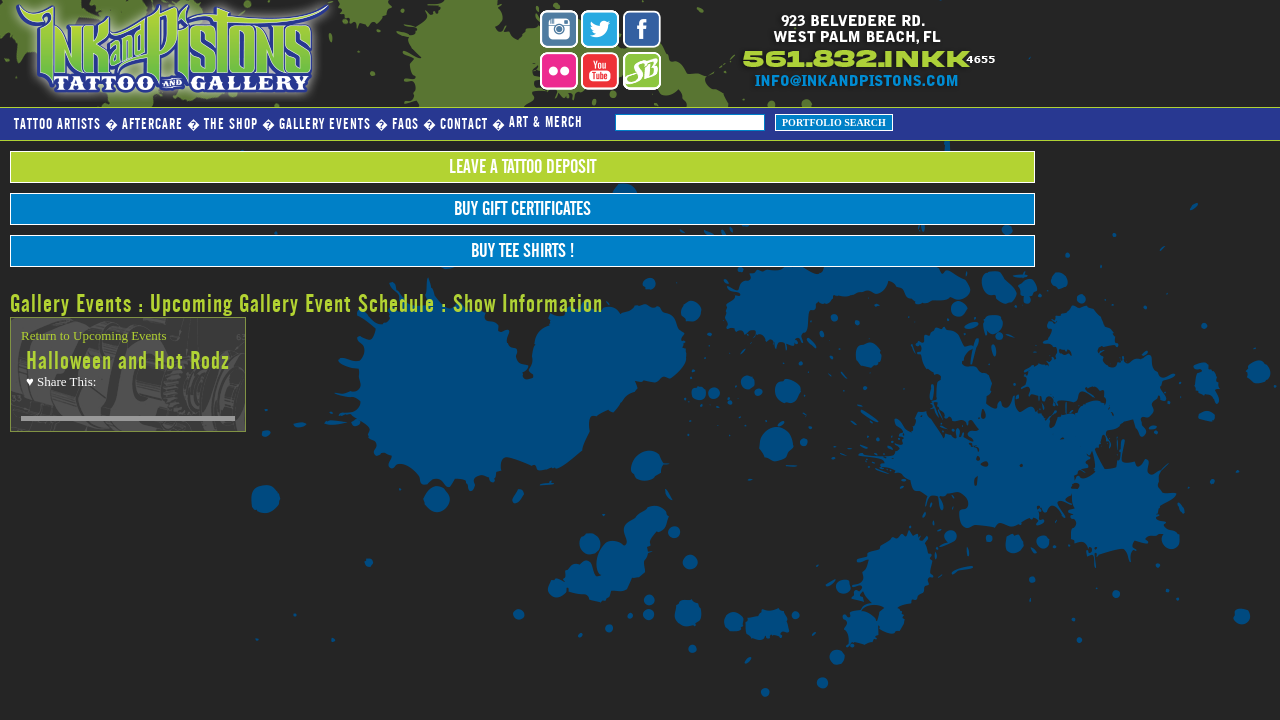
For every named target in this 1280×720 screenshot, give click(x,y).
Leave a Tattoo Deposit (522, 167)
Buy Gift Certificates (522, 209)
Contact (464, 124)
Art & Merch (546, 122)
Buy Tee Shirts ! (522, 251)
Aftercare (152, 124)
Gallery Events (325, 124)
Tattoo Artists (57, 124)
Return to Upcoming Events (94, 335)
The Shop (231, 124)
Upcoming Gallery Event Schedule (292, 304)
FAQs (405, 124)
